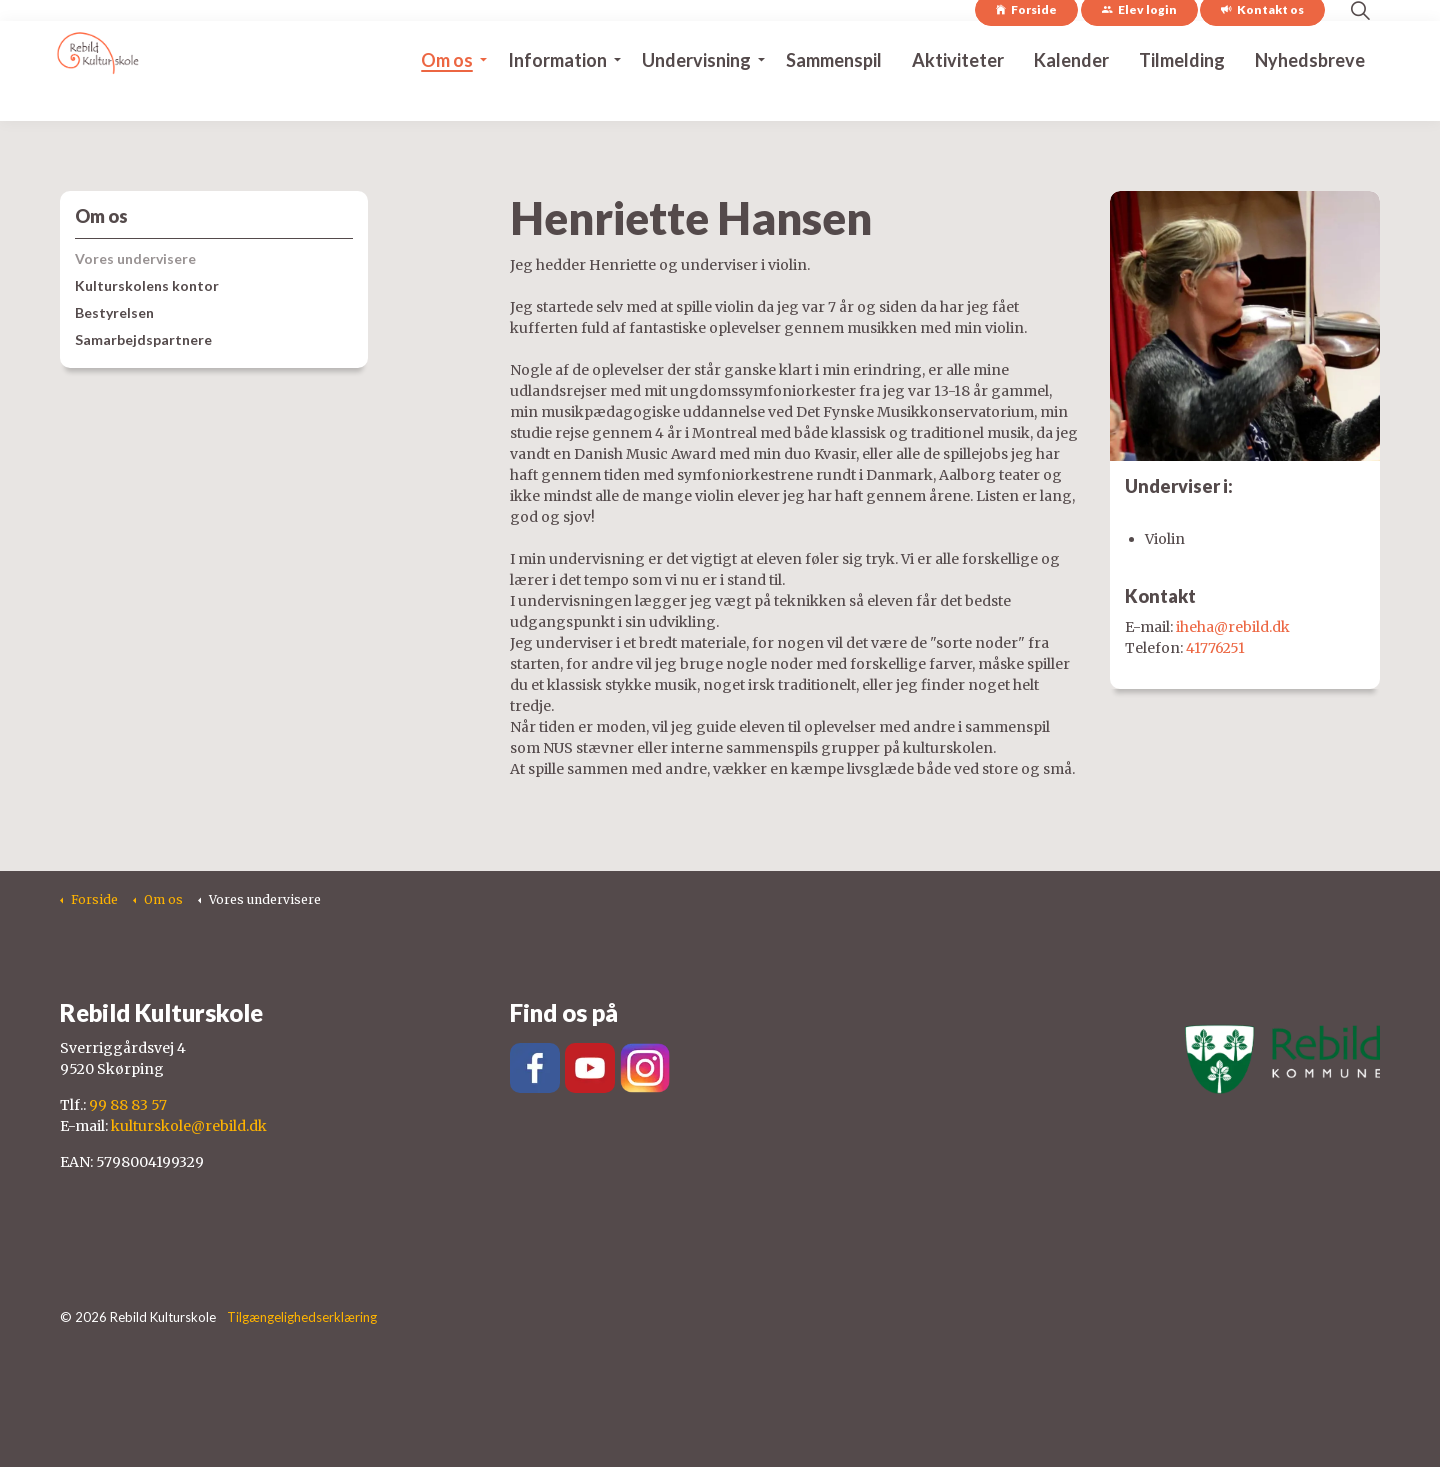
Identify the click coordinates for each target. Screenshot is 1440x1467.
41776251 (1215, 648)
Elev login (1139, 46)
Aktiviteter (958, 96)
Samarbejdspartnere (143, 339)
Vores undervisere (135, 258)
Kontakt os (1262, 46)
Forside (1026, 46)
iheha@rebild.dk (1233, 627)
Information (557, 96)
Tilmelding (1182, 96)
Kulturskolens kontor (147, 285)
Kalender (1071, 96)
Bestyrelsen (114, 312)
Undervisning (696, 96)
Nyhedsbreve (1310, 96)
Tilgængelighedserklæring (302, 1317)
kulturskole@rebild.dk (189, 1126)
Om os (447, 96)
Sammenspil (834, 96)
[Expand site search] (1360, 46)
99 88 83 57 (128, 1105)
